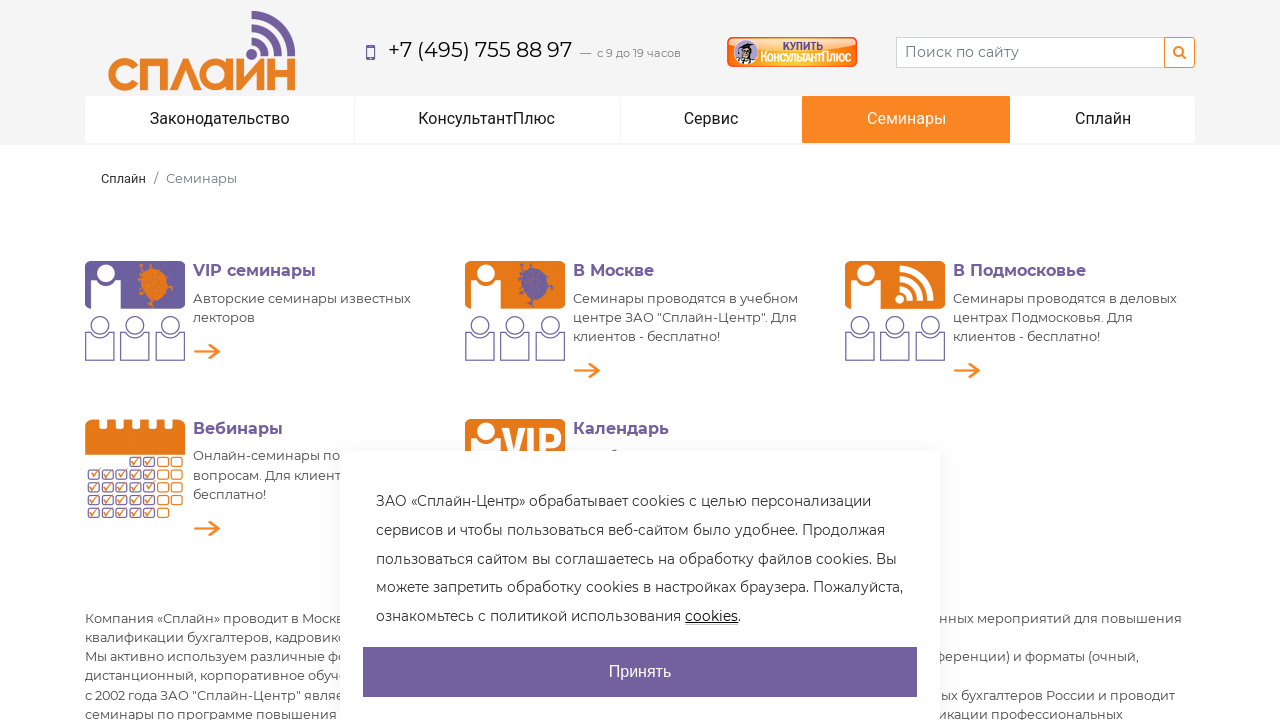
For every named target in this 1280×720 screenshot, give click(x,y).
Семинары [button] (906, 118)
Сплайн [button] (1103, 118)
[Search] (1030, 52)
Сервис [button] (711, 118)
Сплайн (123, 178)
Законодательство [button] (220, 118)
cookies (711, 616)
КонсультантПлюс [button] (486, 118)
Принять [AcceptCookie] (640, 671)
